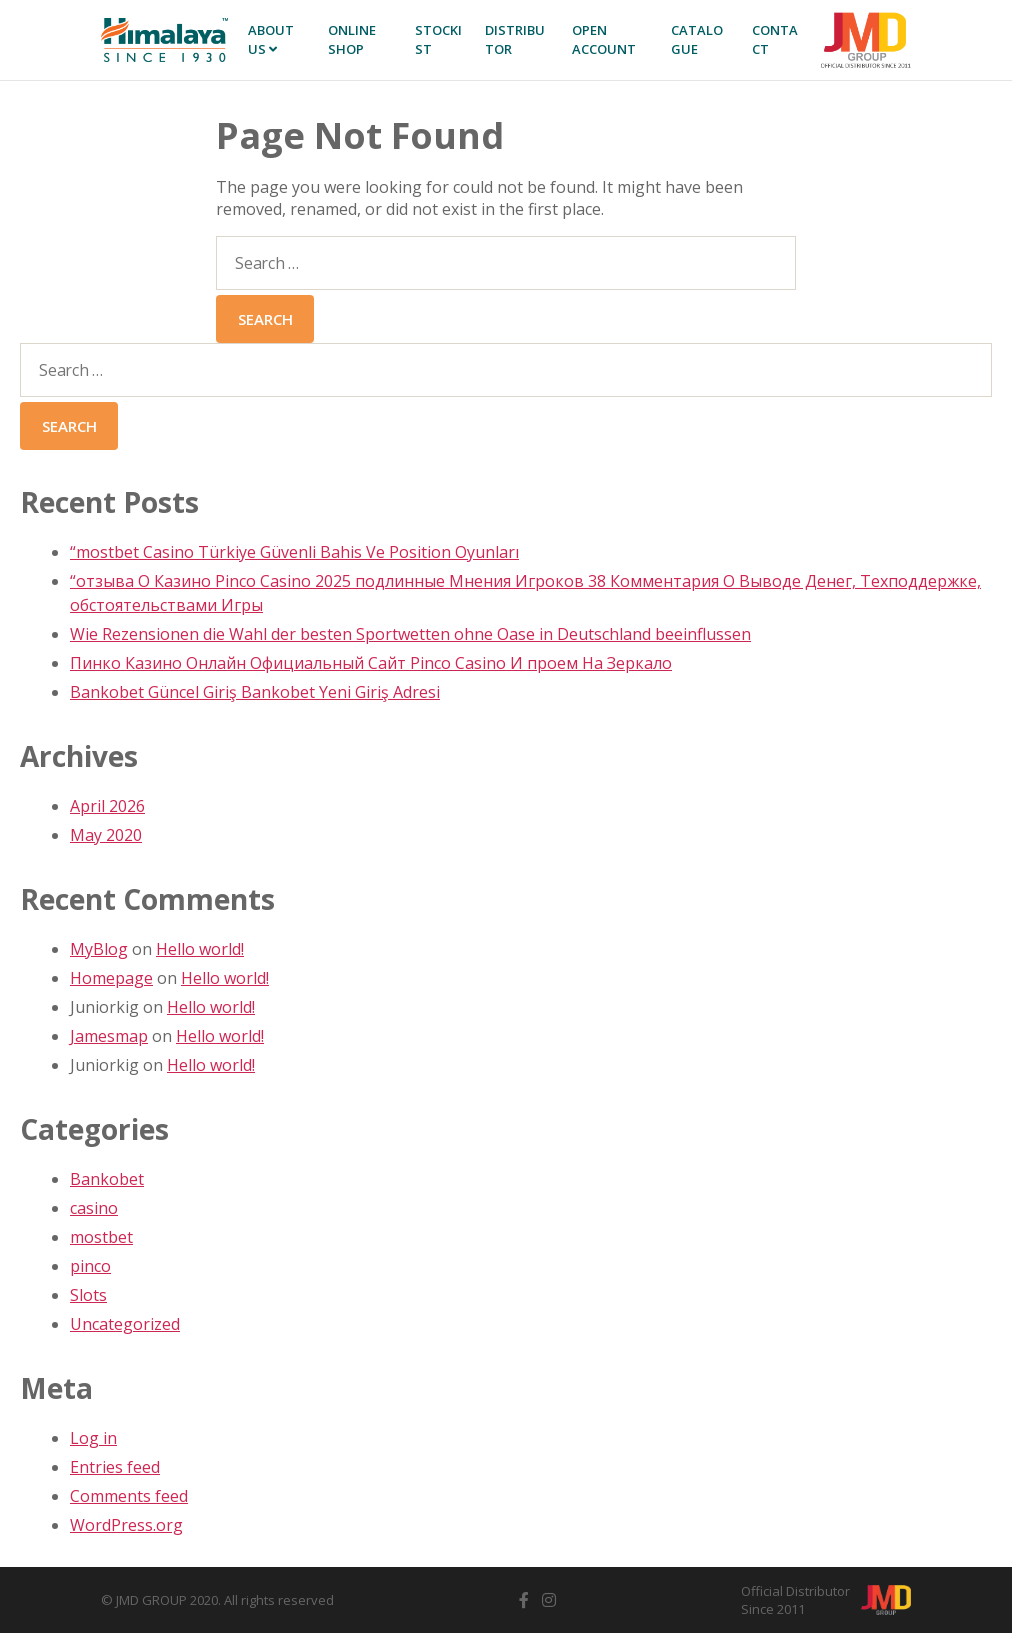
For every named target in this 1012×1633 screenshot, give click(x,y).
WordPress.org (126, 1525)
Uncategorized (125, 1324)
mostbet (101, 1237)
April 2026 (107, 806)
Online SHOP (352, 40)
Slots (88, 1295)
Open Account (604, 40)
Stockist (438, 40)
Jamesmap (109, 1036)
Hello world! (200, 949)
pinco (90, 1266)
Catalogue (697, 40)
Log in (93, 1438)
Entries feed (115, 1467)
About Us (271, 40)
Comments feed (129, 1496)
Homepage (111, 978)
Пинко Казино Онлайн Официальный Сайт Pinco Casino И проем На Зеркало (371, 663)
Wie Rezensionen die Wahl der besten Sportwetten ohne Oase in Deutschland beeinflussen (410, 634)
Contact (775, 40)
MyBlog (99, 949)
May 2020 (106, 835)
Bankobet (107, 1179)
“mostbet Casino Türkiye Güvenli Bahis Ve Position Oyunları (294, 552)
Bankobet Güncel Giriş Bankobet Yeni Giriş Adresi (255, 692)
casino (94, 1208)
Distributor (515, 40)
